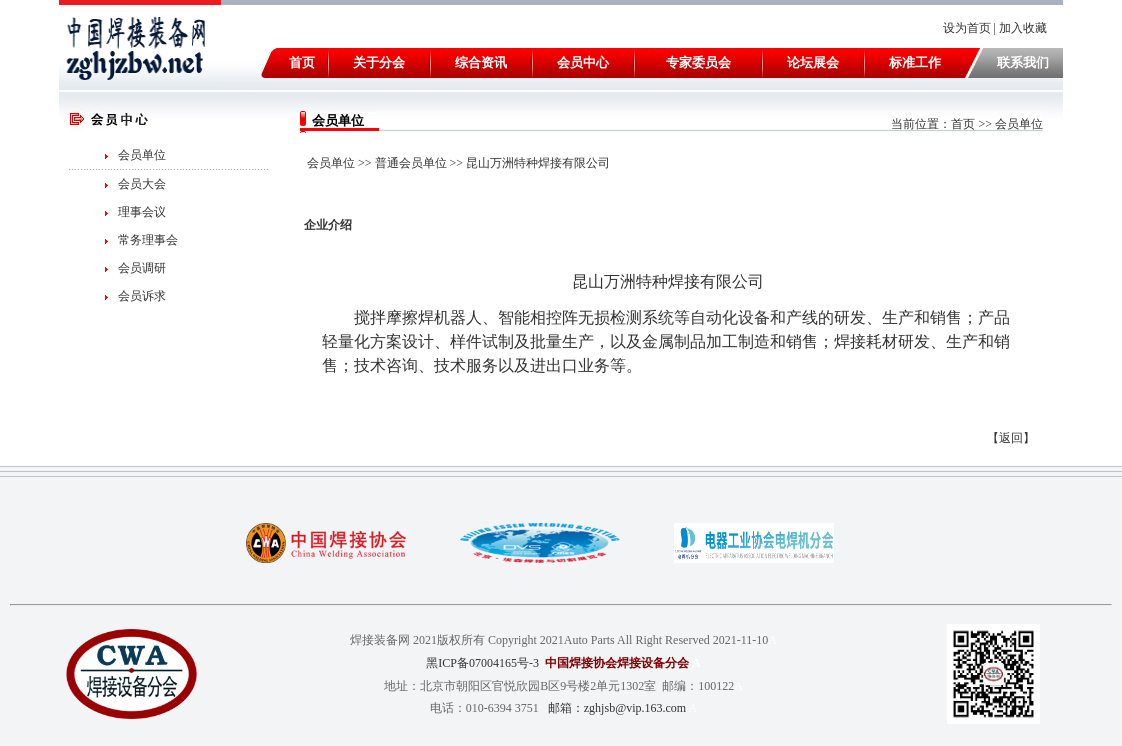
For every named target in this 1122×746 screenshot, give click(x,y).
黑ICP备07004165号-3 (482, 663)
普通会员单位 (411, 163)
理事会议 (142, 212)
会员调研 (142, 268)
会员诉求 (142, 296)
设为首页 (967, 28)
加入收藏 (1024, 28)
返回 (1011, 438)
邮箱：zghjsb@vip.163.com (617, 708)
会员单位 (142, 155)
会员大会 (142, 184)
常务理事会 (148, 240)
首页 (963, 124)
